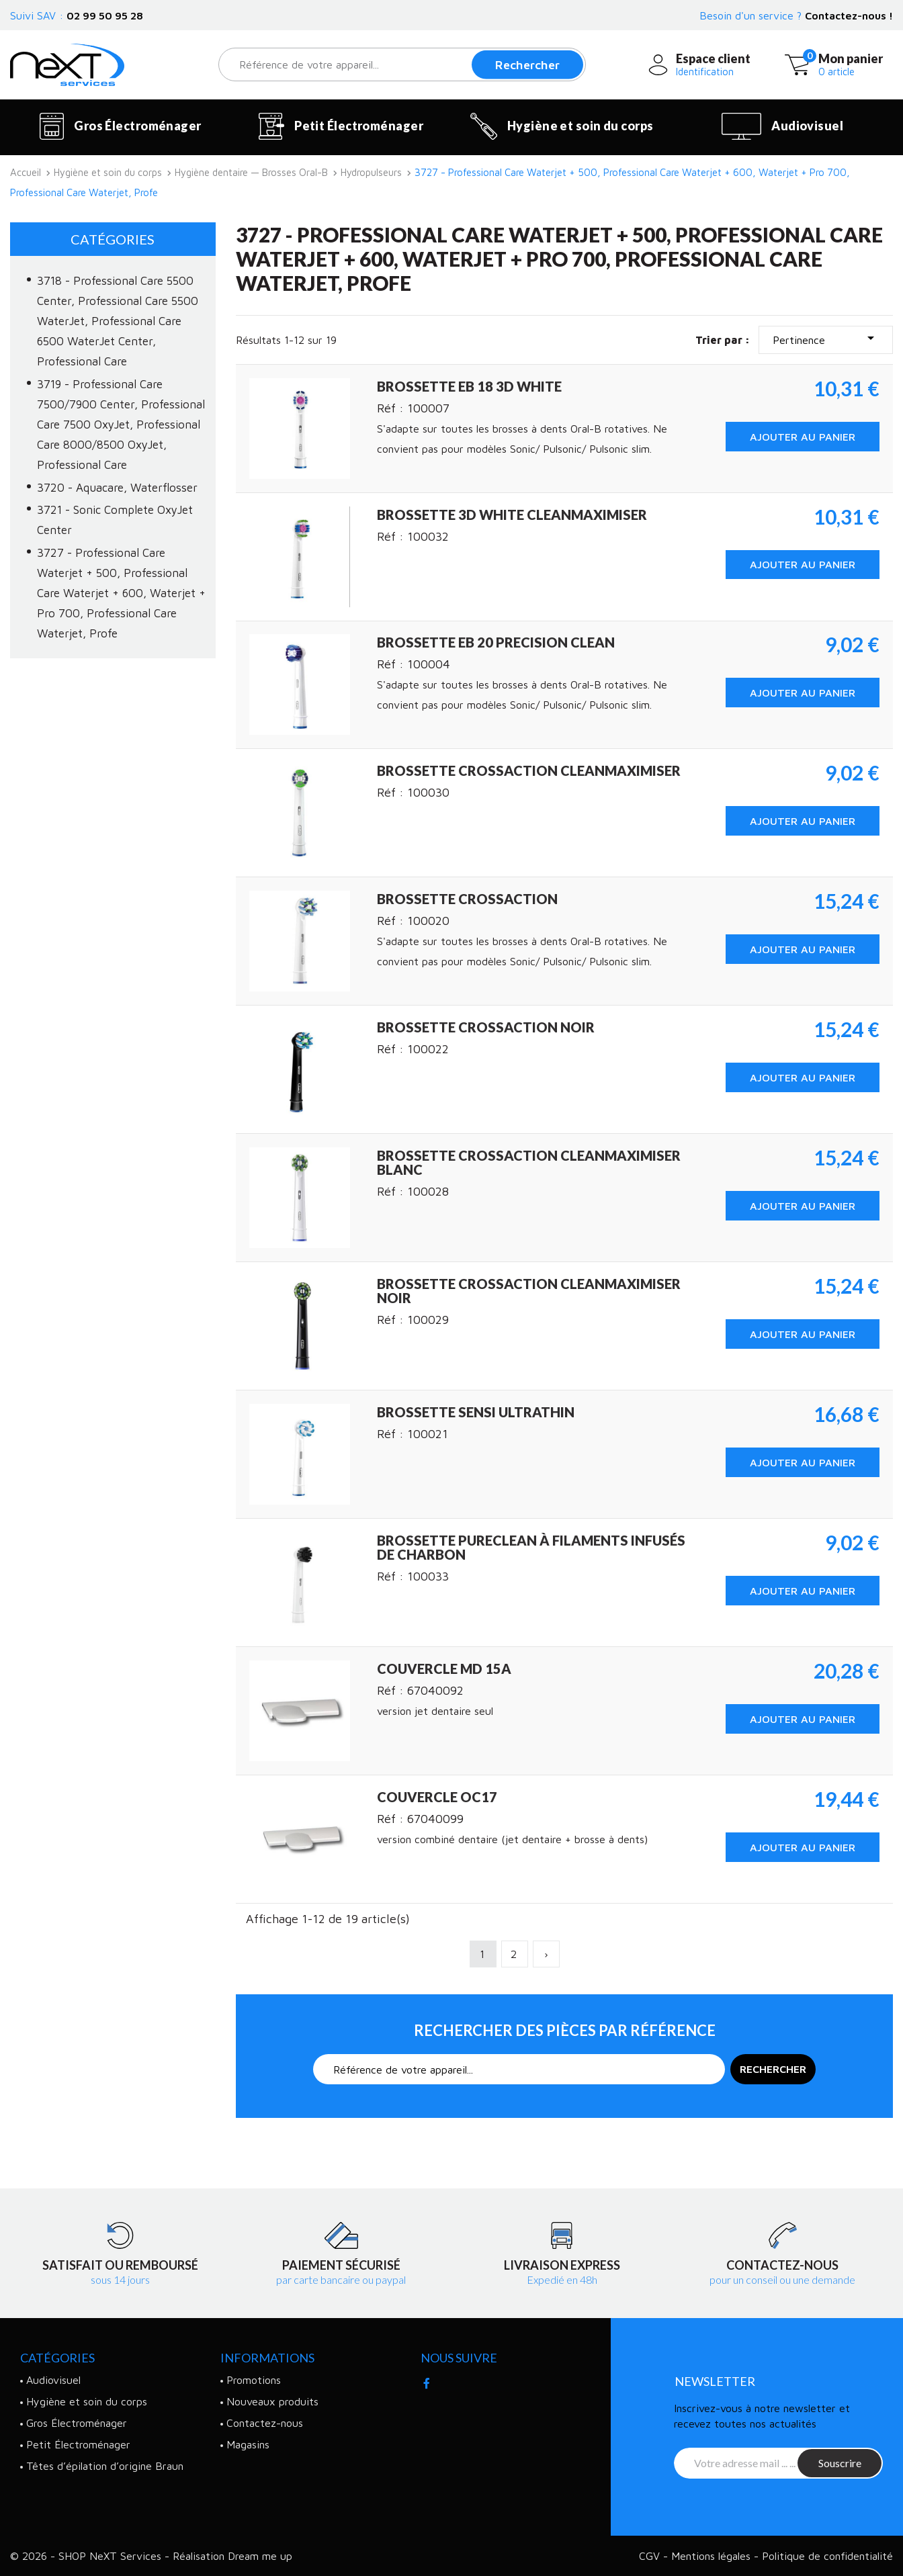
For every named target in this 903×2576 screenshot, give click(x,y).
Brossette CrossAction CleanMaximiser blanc (529, 1162)
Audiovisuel (782, 126)
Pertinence (826, 338)
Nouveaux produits (272, 2401)
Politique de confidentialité (827, 2556)
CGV (651, 2556)
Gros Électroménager (121, 126)
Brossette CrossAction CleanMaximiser (529, 770)
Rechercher (527, 65)
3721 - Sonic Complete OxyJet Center (115, 520)
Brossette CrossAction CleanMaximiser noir (529, 1291)
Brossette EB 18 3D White (469, 386)
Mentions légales (712, 2556)
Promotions (253, 2380)
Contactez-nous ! (849, 15)
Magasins (247, 2444)
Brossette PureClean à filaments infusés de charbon (531, 1547)
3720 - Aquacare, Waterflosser (117, 487)
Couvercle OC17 (437, 1797)
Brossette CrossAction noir (486, 1027)
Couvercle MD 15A (444, 1668)
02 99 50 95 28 (105, 15)
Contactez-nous (264, 2423)
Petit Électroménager (341, 126)
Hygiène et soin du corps (562, 126)
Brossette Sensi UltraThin (475, 1412)
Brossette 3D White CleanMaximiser (512, 514)
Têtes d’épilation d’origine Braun (104, 2466)
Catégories (113, 239)
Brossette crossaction (467, 899)
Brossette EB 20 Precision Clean (496, 642)
